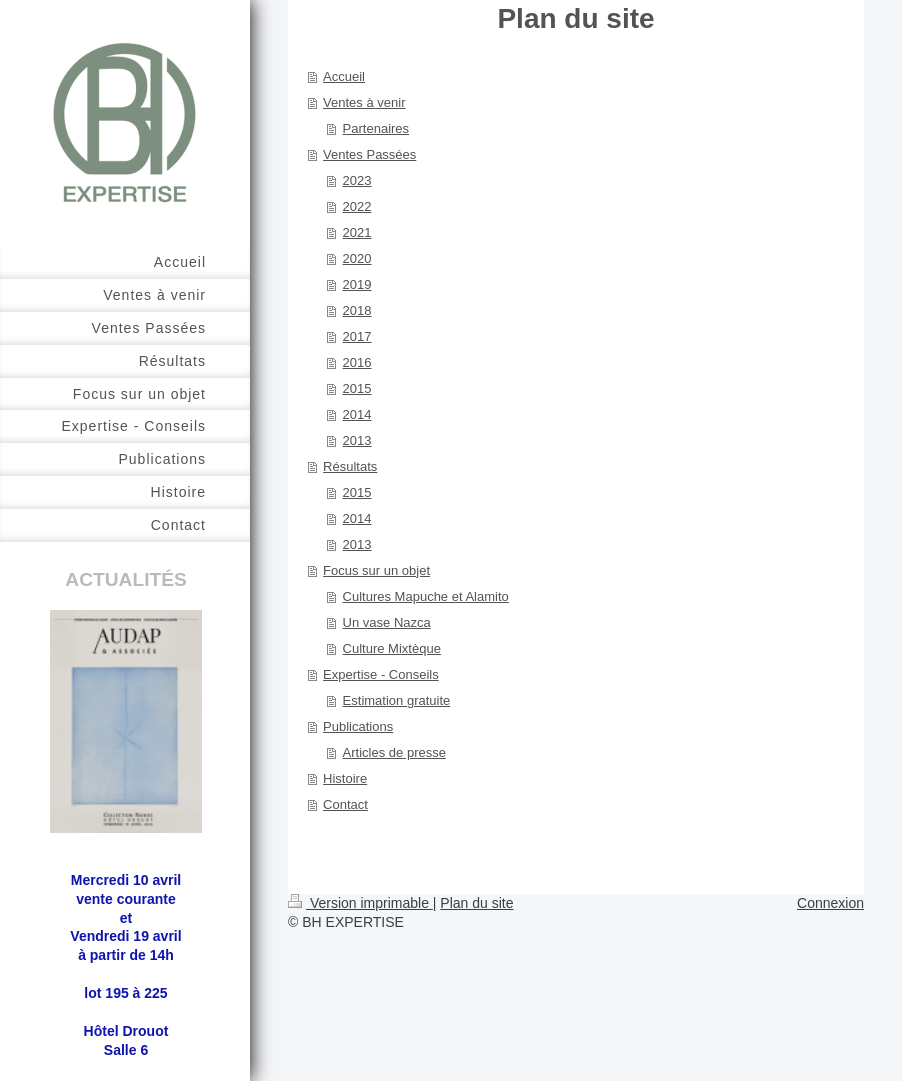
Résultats (350, 466)
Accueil (344, 76)
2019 (357, 284)
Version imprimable (360, 903)
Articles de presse (394, 752)
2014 (357, 414)
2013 (357, 440)
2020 (357, 258)
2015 (357, 388)
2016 (357, 362)
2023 (357, 180)
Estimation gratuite (397, 700)
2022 (357, 206)
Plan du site (476, 903)
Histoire (345, 778)
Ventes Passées (369, 154)
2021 (357, 232)
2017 (357, 336)
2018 (357, 310)
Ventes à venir (364, 102)
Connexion (830, 903)
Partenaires (376, 128)
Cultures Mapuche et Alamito (426, 596)
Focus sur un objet (376, 570)
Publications (358, 726)
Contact (345, 804)
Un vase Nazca (387, 622)
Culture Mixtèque (392, 648)
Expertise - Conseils (381, 674)
